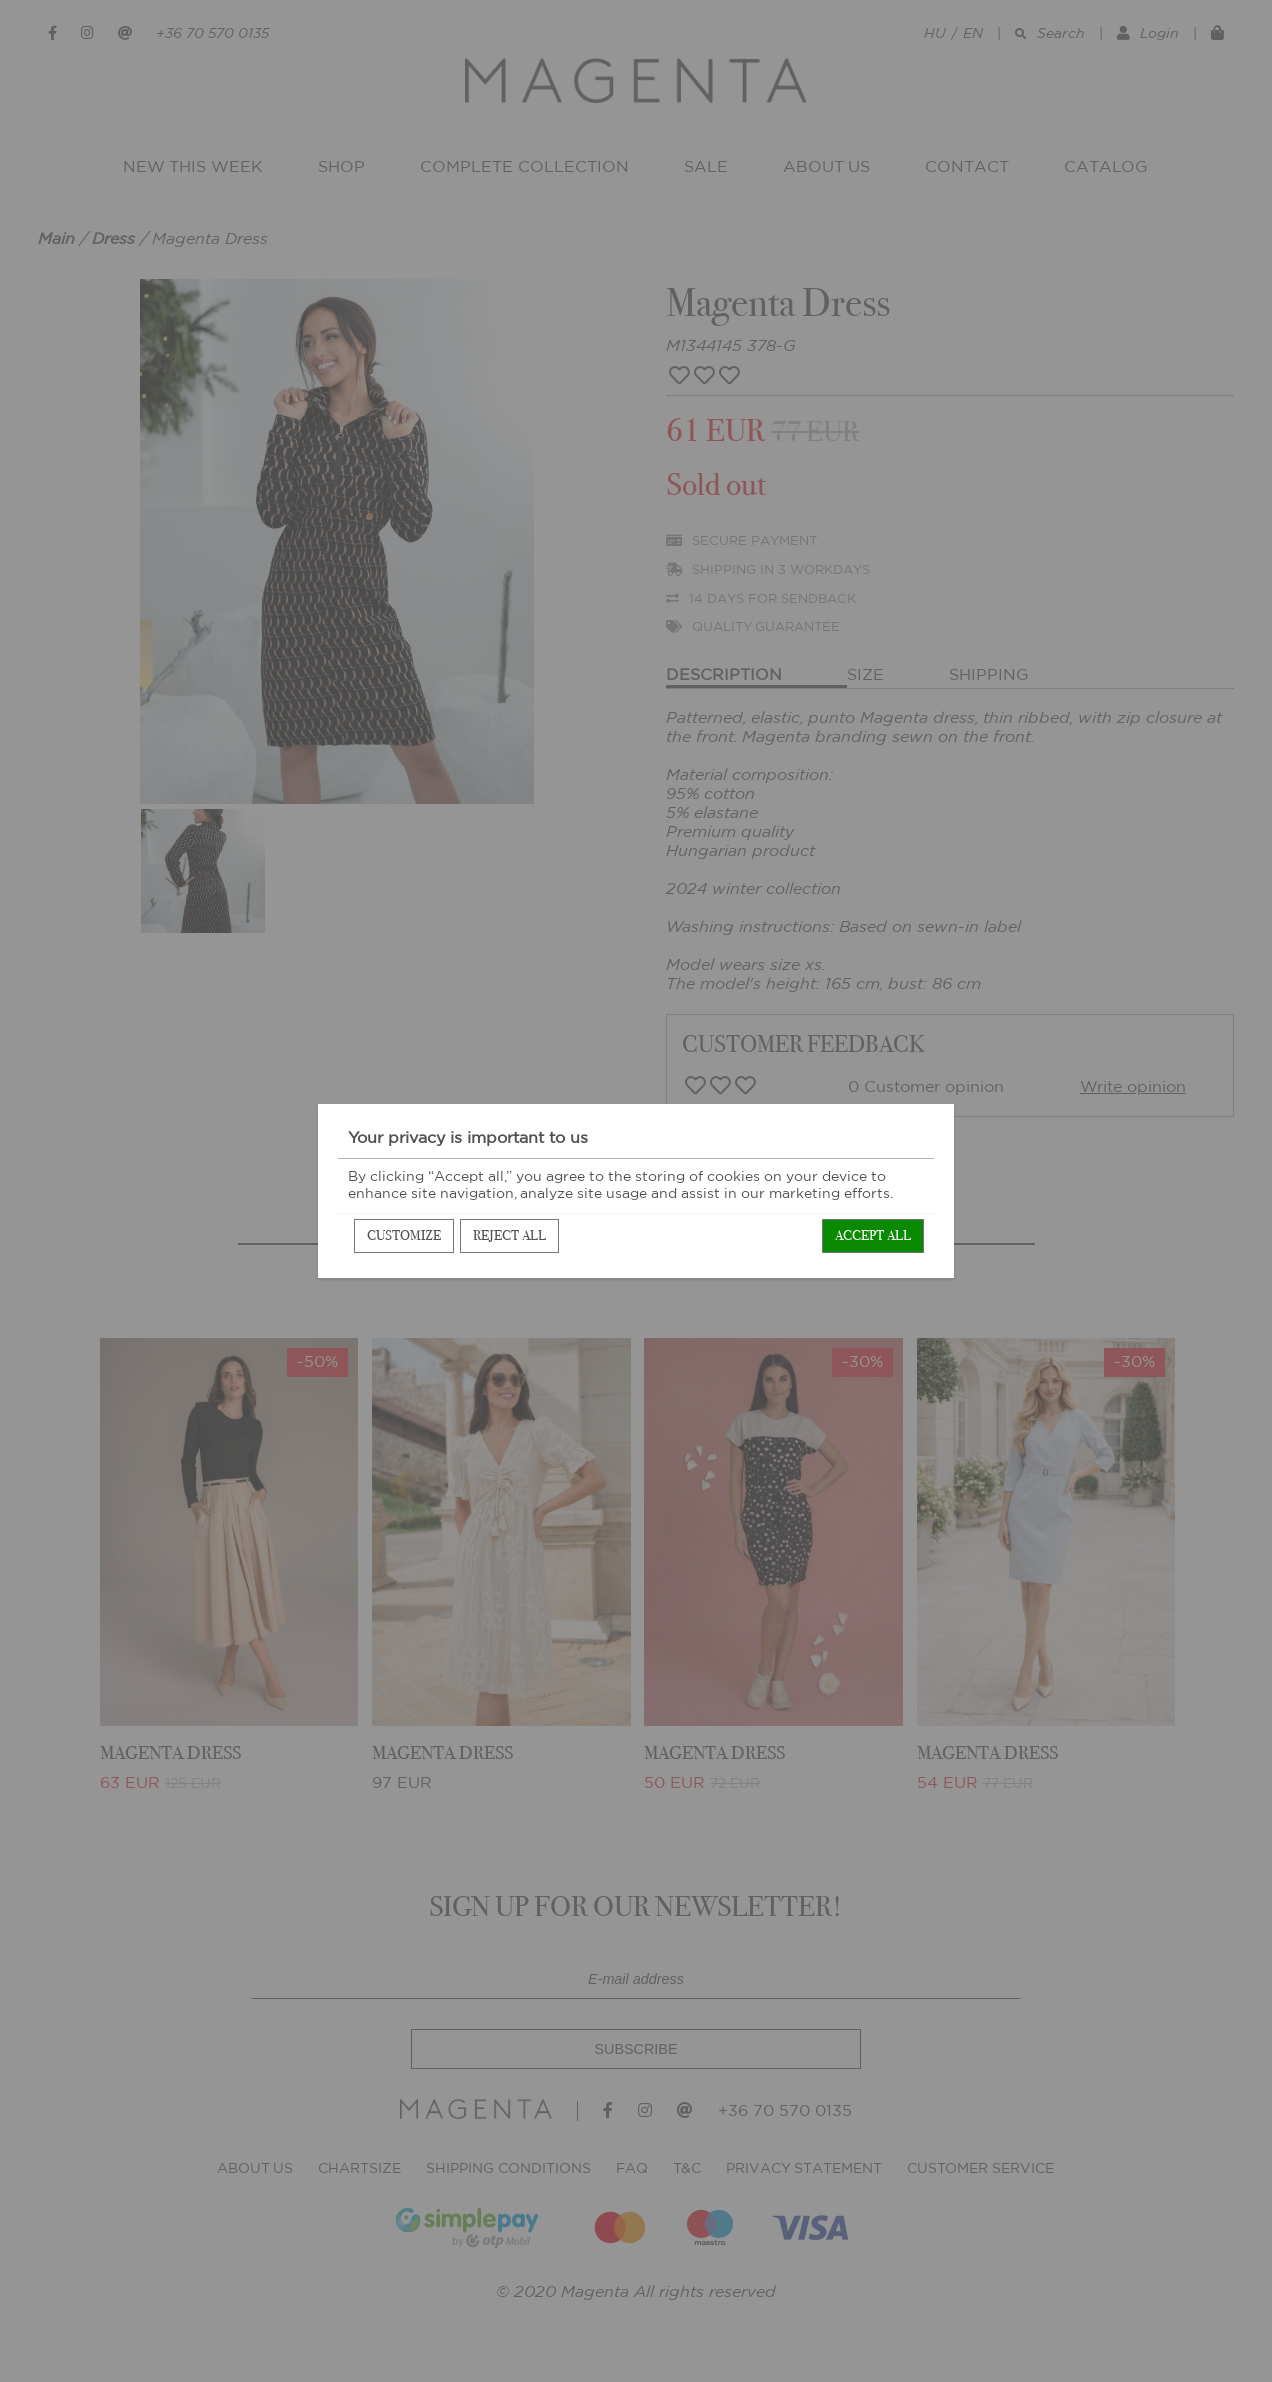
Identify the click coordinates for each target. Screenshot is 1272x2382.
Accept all (873, 1235)
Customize (404, 1235)
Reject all (509, 1235)
